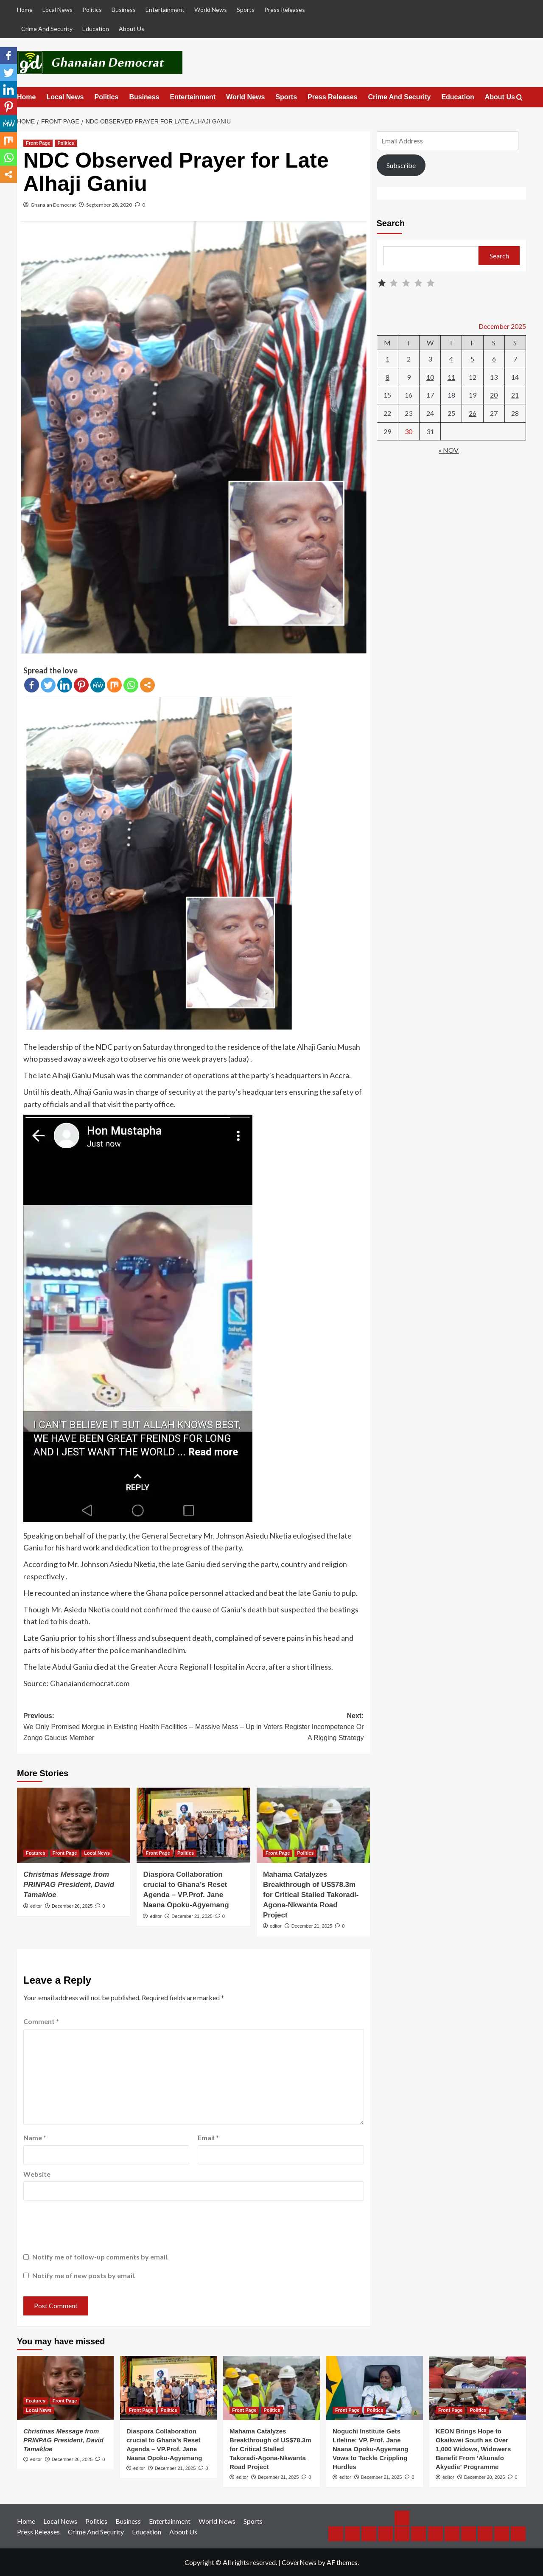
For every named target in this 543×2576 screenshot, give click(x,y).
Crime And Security (47, 28)
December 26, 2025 (72, 1906)
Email (208, 2137)
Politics (92, 9)
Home (25, 9)
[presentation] (87, 2227)
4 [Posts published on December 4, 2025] (451, 359)
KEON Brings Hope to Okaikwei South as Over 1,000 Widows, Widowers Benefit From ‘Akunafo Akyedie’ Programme (473, 2448)
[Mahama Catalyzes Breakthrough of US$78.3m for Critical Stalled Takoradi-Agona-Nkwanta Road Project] (313, 1825)
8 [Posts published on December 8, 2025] (387, 377)
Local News (57, 9)
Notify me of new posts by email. (84, 2275)
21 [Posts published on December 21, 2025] (515, 395)
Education (95, 28)
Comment (41, 2021)
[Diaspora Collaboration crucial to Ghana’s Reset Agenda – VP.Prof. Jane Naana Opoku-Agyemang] (193, 1825)
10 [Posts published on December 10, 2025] (430, 377)
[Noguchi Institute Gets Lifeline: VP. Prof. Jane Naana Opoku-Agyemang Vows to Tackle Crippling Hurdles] (374, 2388)
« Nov (449, 450)
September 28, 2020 (109, 205)
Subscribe (401, 165)
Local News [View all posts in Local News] (97, 1853)
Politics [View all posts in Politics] (65, 143)
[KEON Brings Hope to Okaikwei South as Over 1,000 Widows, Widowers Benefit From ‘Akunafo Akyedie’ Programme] (477, 2388)
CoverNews (299, 2562)
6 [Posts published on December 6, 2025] (494, 359)
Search (391, 223)
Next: (278, 1727)
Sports (246, 9)
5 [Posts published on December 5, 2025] (472, 359)
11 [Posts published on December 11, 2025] (451, 377)
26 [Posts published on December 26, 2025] (472, 413)
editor (36, 1906)
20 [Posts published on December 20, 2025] (494, 395)
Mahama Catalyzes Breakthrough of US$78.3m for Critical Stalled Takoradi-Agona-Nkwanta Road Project (310, 1894)
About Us (131, 28)
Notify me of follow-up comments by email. (100, 2257)
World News (210, 9)
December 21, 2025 (192, 1916)
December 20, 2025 (484, 2477)
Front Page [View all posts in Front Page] (38, 143)
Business (124, 9)
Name (34, 2137)
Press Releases (284, 9)
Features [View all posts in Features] (35, 1853)
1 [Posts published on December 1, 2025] (387, 359)
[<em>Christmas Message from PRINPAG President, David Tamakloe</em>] (73, 1825)
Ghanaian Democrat (53, 205)
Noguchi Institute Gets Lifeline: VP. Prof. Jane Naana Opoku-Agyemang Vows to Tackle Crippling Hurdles (370, 2448)
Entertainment (165, 9)
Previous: (108, 1727)
